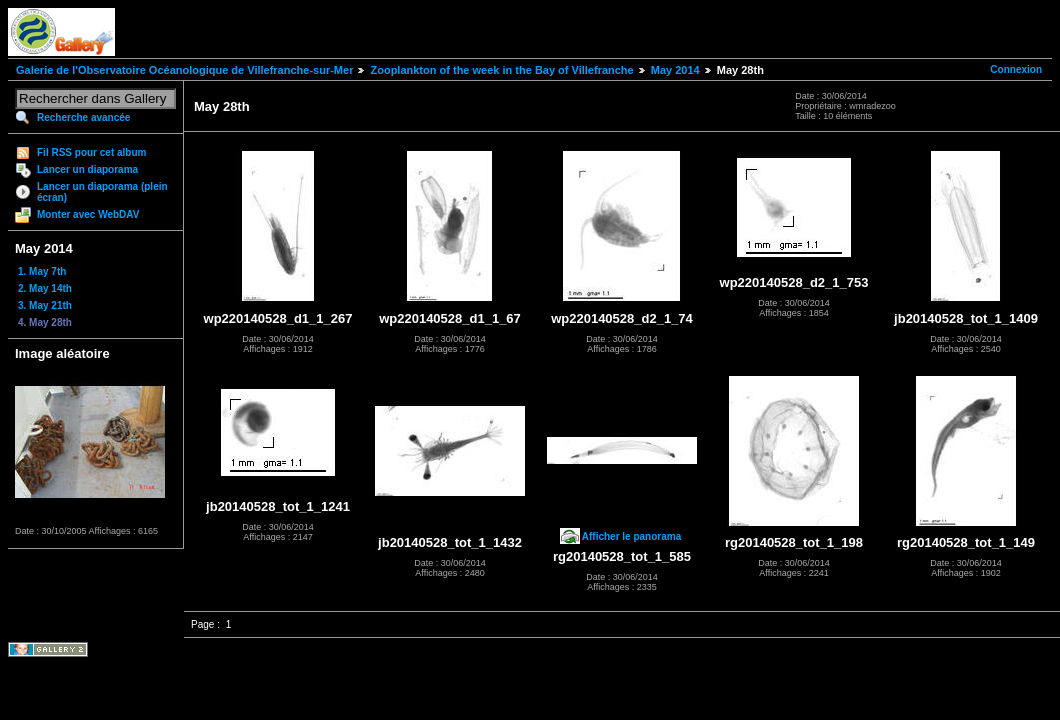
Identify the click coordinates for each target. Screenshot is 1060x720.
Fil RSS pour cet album (91, 152)
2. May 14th (45, 288)
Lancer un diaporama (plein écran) (102, 192)
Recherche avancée (83, 117)
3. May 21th (45, 305)
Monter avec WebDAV (88, 214)
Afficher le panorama (631, 536)
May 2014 (675, 70)
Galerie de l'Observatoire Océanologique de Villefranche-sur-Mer (184, 70)
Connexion (1016, 69)
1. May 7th (42, 271)
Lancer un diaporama (87, 169)
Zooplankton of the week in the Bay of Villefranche (501, 70)
